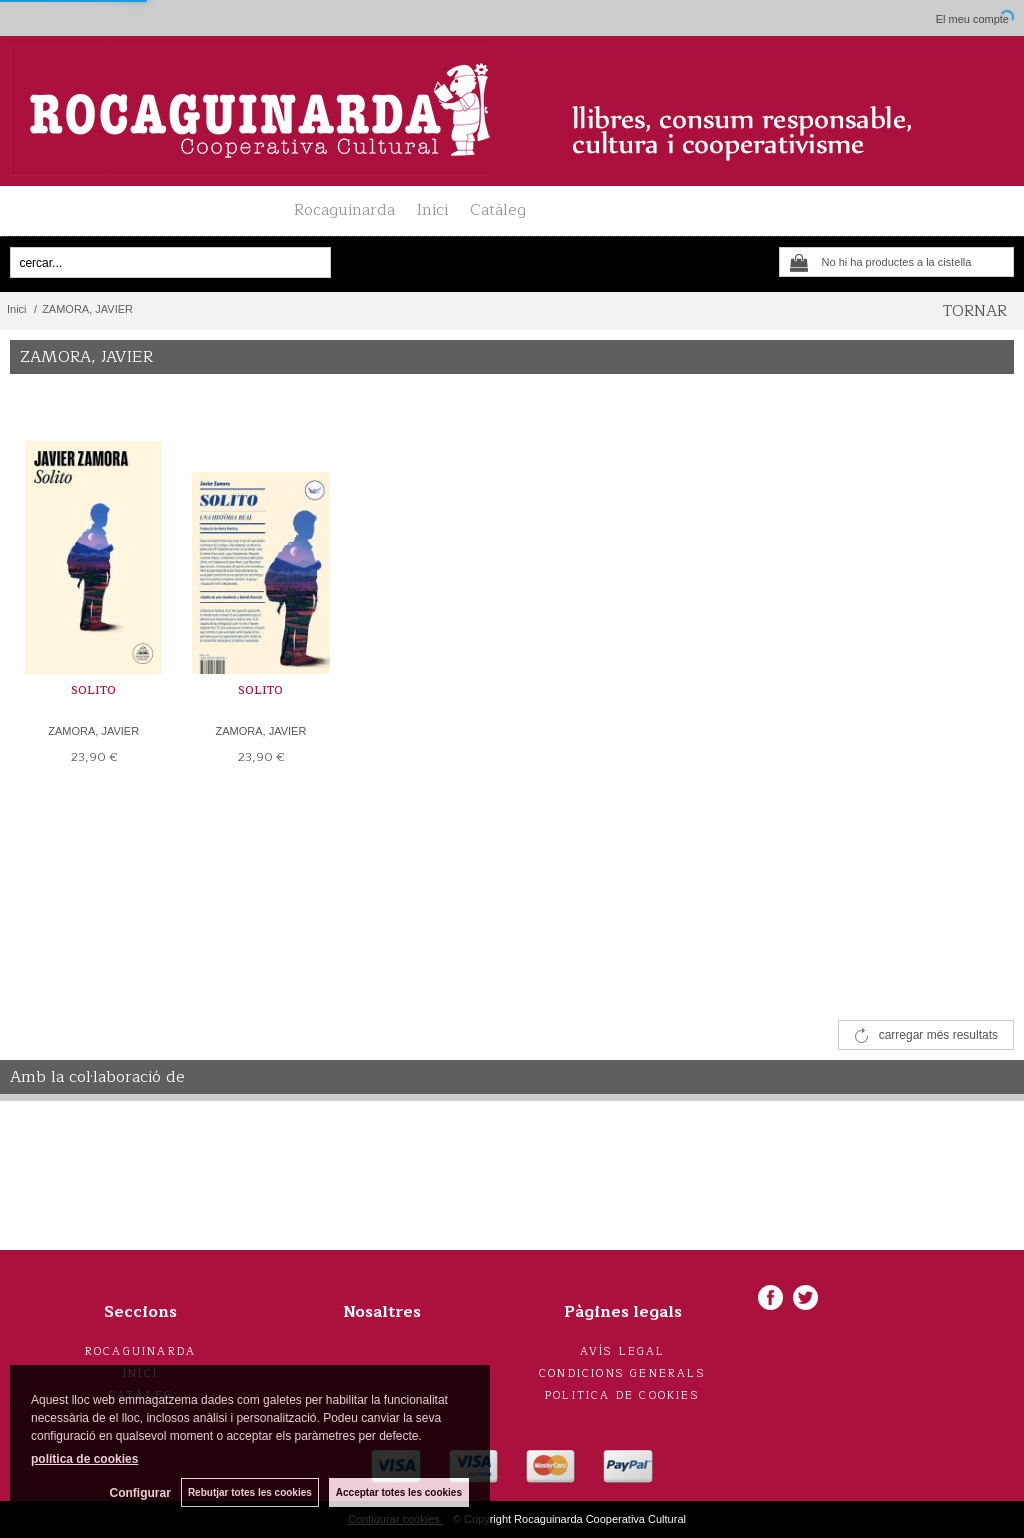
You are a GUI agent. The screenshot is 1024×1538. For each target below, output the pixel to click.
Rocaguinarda (344, 210)
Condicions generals (622, 1373)
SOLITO (93, 690)
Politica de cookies (622, 1395)
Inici (432, 210)
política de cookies (84, 1459)
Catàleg (498, 210)
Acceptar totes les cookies (399, 1492)
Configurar (140, 1493)
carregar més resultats (938, 1035)
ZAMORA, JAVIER (93, 731)
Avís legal (623, 1351)
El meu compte (972, 19)
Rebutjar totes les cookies (250, 1492)
